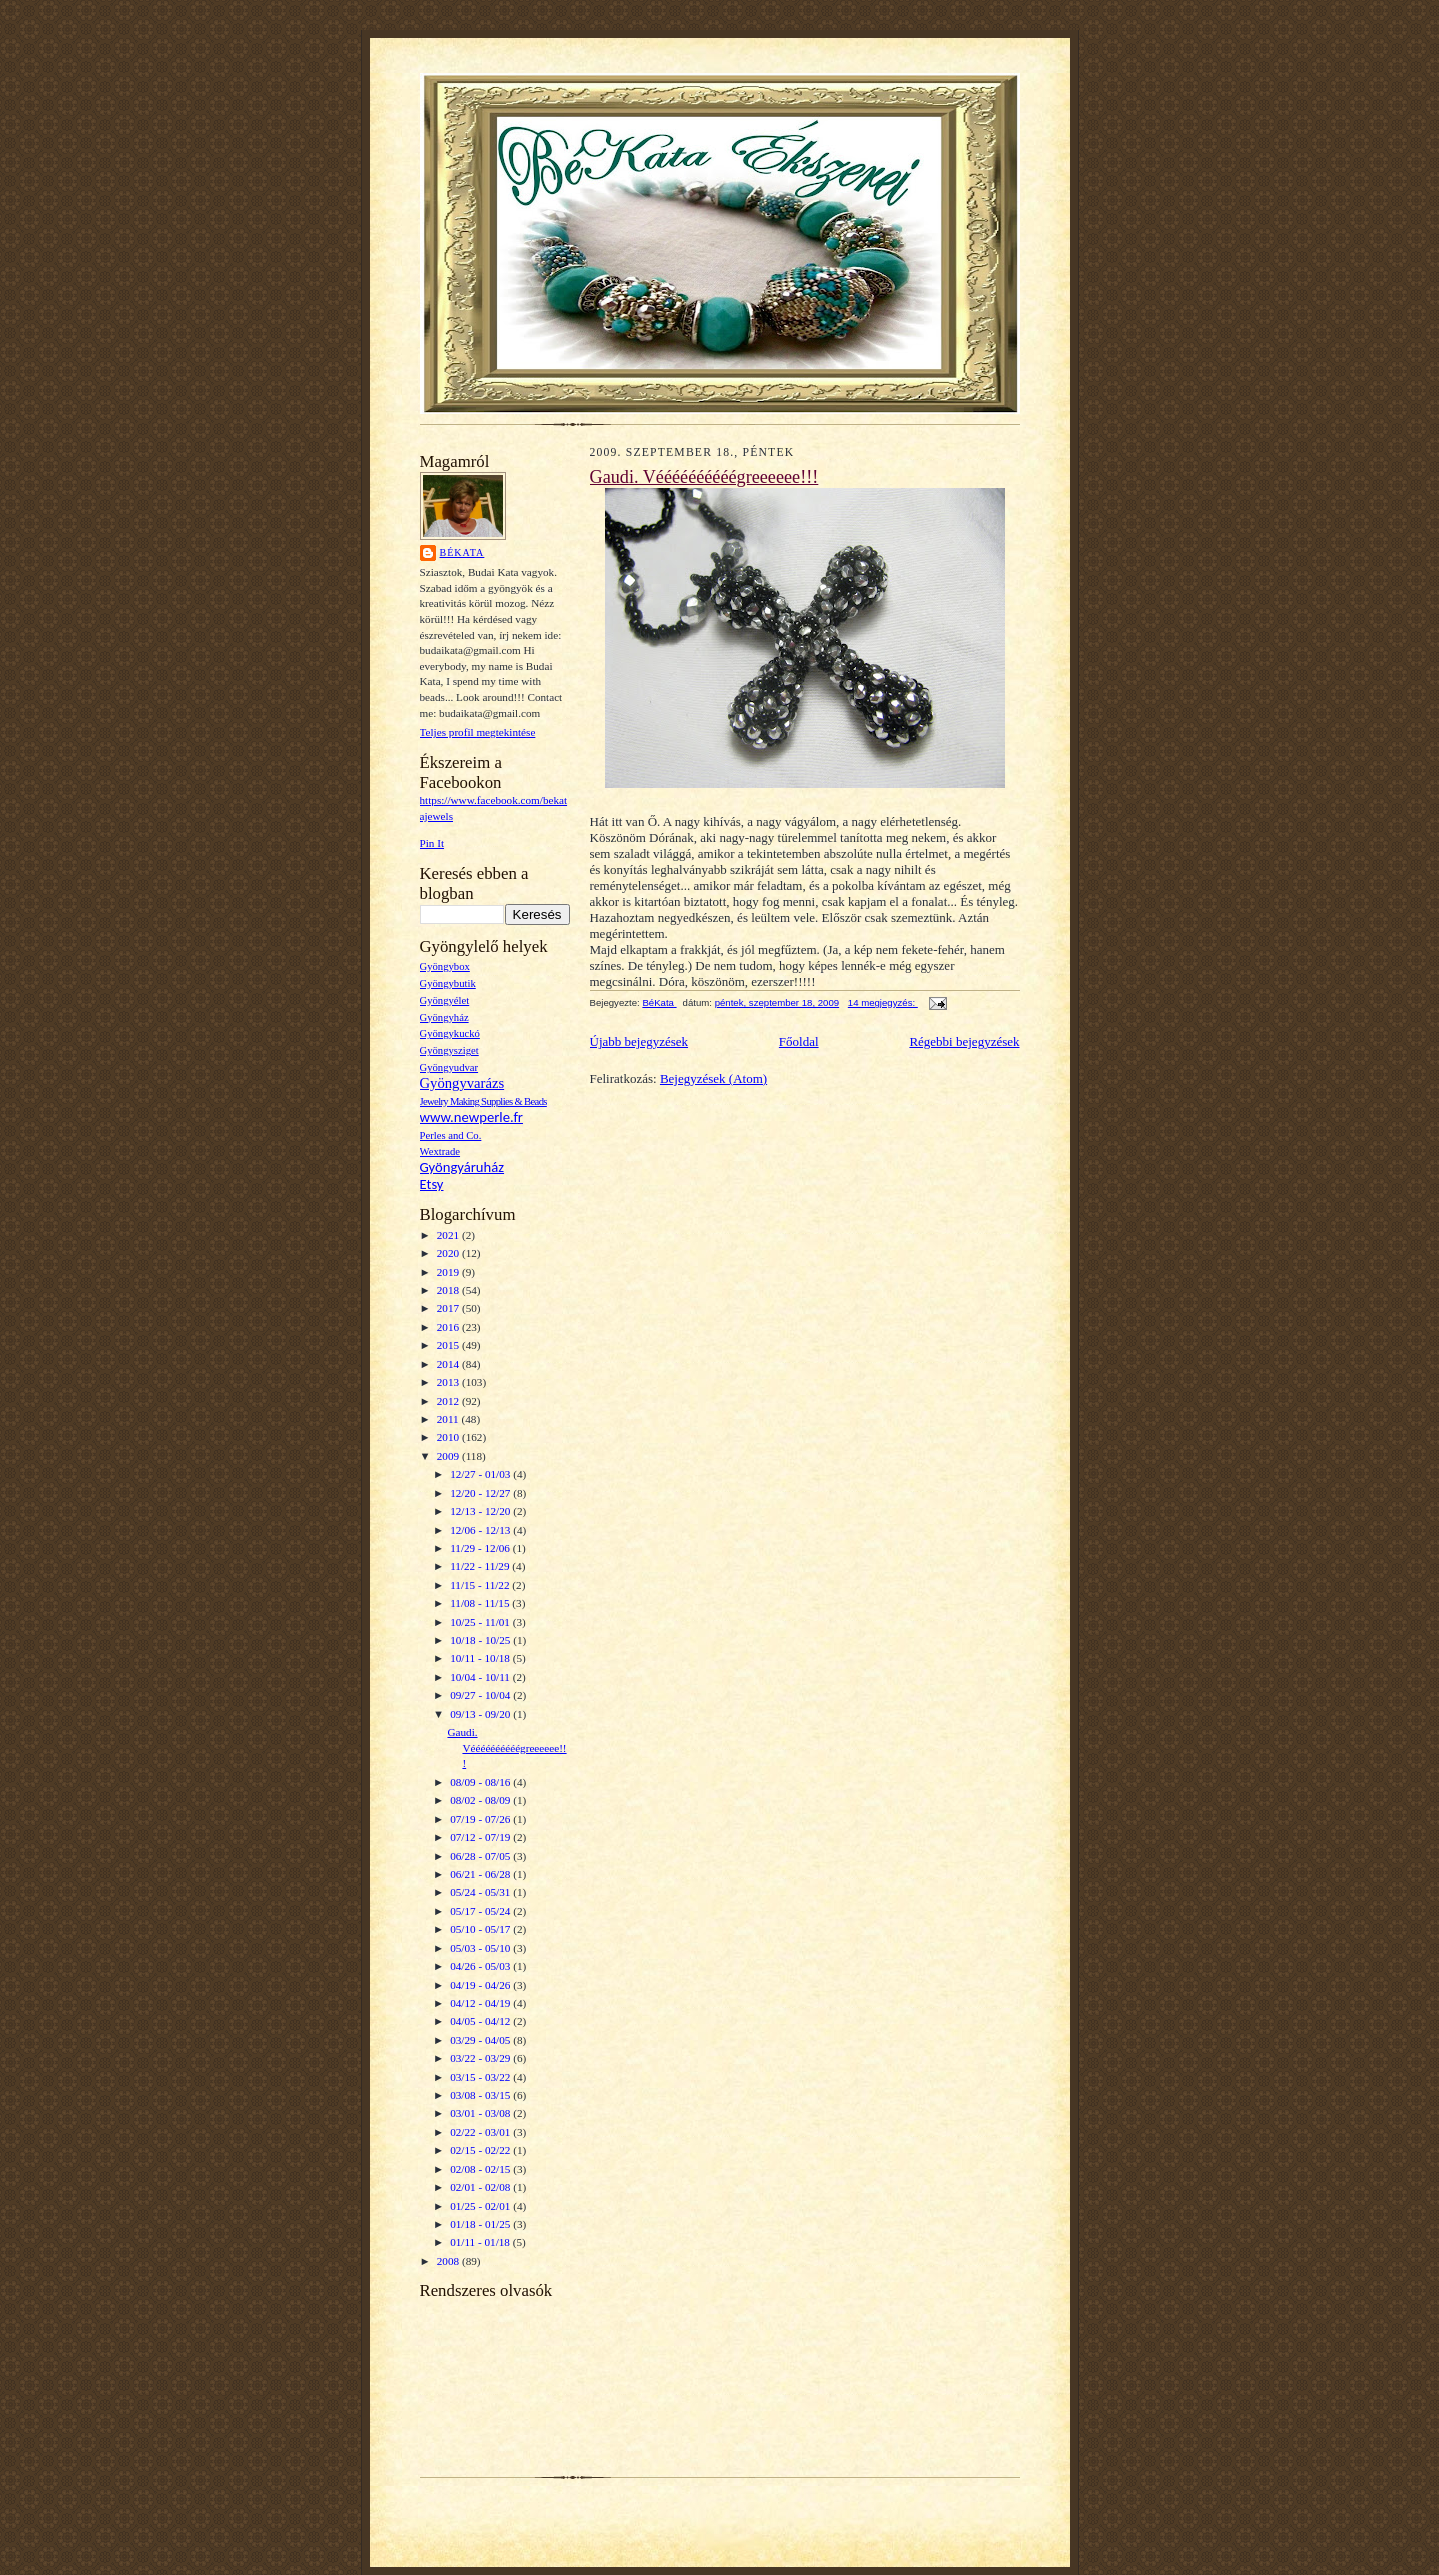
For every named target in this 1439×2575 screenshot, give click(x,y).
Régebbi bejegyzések (964, 1041)
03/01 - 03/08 (481, 2113)
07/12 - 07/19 (481, 1837)
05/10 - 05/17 (481, 1929)
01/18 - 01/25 (481, 2224)
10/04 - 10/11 (481, 1677)
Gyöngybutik (448, 983)
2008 (449, 2261)
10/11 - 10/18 (481, 1658)
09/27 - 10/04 (481, 1695)
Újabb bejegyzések (639, 1041)
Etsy (432, 1184)
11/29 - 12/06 (481, 1548)
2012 (449, 1401)
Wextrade (440, 1151)
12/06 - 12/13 (481, 1530)
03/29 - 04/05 (481, 2040)
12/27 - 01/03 (481, 1474)
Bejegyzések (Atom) (713, 1078)
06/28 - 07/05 (481, 1856)
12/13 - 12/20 (481, 1511)
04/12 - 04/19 (481, 2003)
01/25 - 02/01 (481, 2206)
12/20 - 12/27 (481, 1493)
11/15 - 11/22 (481, 1585)
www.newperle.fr (471, 1117)
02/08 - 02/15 (481, 2169)
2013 (449, 1382)
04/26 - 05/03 (481, 1966)
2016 (449, 1327)
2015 (449, 1345)
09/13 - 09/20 (481, 1714)
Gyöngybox (445, 966)
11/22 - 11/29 (481, 1566)
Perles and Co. (451, 1135)
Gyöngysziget (449, 1050)
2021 (449, 1235)
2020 (449, 1253)
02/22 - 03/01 (481, 2132)
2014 (449, 1364)
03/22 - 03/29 (481, 2058)
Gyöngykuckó (450, 1033)
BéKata (462, 552)
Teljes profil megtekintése (478, 732)
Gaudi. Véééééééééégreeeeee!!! (506, 1747)
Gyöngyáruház (462, 1167)
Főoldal (799, 1041)
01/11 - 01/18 (481, 2242)
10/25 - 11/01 (481, 1622)
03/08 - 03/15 (481, 2095)
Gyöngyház (444, 1017)
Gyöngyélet (445, 1000)
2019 (449, 1272)
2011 (449, 1419)
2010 (449, 1437)
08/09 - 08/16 (481, 1782)
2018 (449, 1290)
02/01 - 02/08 (481, 2187)
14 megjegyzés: (883, 1002)
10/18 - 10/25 (481, 1640)
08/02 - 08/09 (481, 1800)
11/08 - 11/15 (481, 1603)
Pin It (432, 843)
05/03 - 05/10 (481, 1948)
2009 (449, 1456)
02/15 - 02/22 (481, 2150)
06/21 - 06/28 (481, 1874)
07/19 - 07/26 (481, 1819)
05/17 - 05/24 (481, 1911)
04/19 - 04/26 (481, 1985)
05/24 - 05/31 (481, 1892)
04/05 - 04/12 (481, 2021)
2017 (449, 1308)
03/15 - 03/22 (481, 2077)
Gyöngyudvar (449, 1067)
